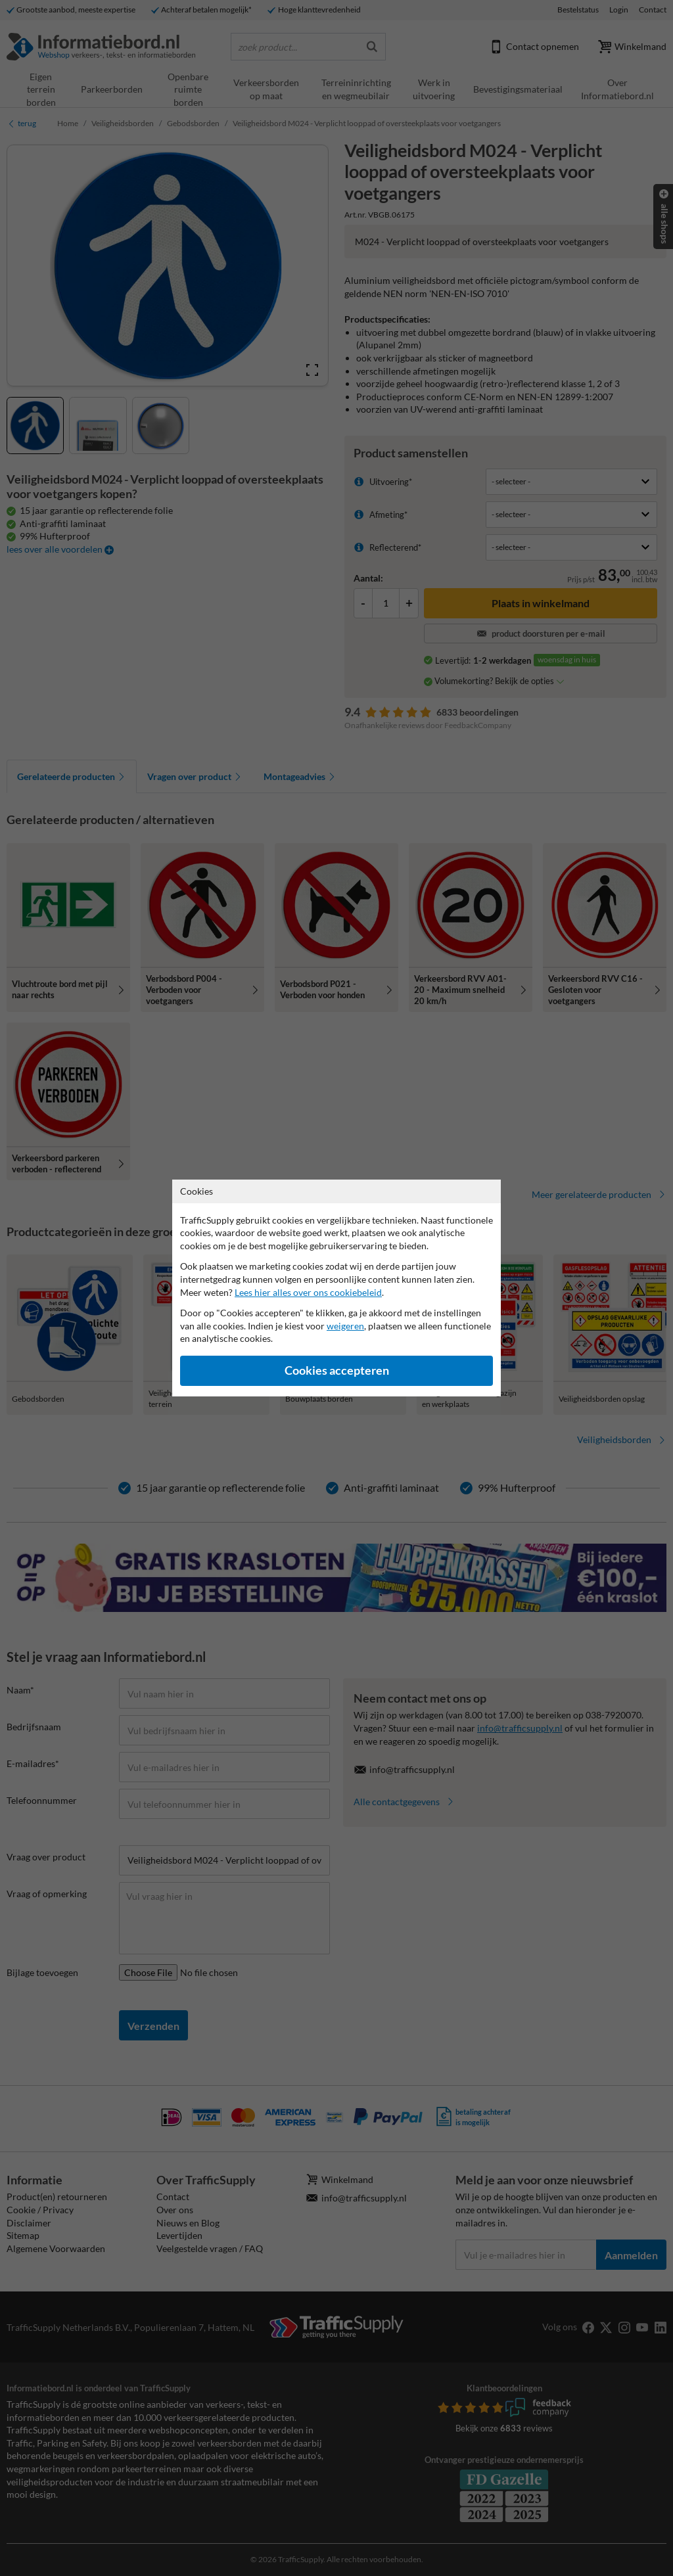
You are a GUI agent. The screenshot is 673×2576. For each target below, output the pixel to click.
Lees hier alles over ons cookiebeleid (308, 1292)
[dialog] (336, 1288)
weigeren (345, 1325)
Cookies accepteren (337, 1370)
